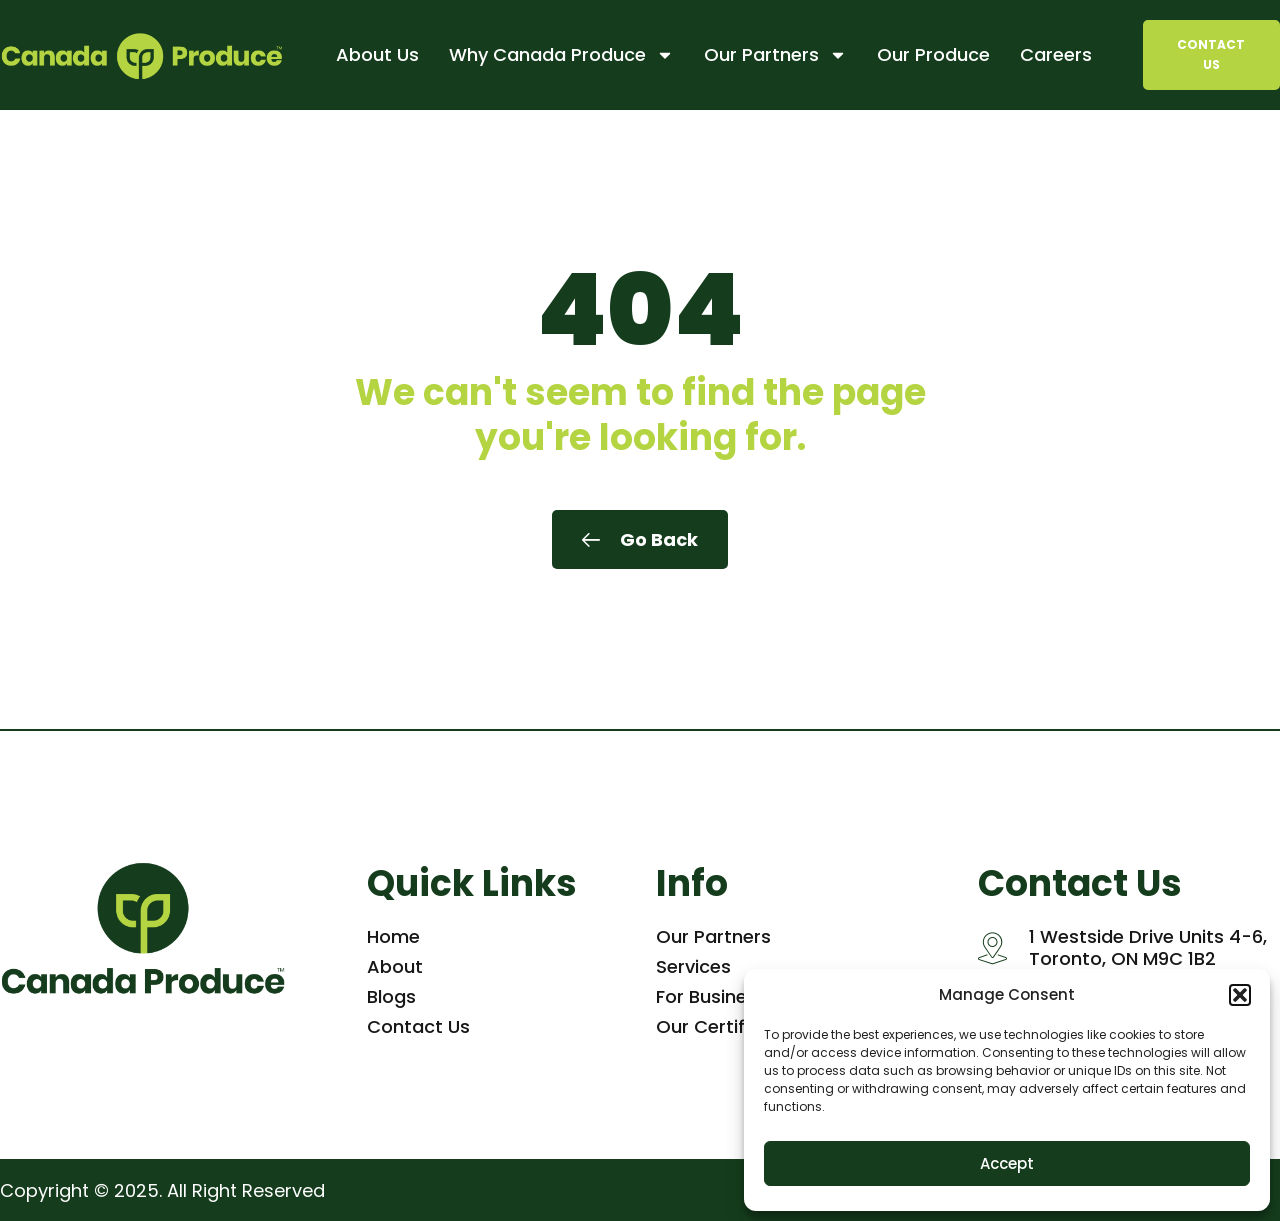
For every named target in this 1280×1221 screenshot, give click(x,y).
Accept (1007, 1163)
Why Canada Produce (561, 55)
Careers (1056, 54)
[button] (1240, 995)
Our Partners (775, 55)
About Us (377, 54)
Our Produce (933, 54)
